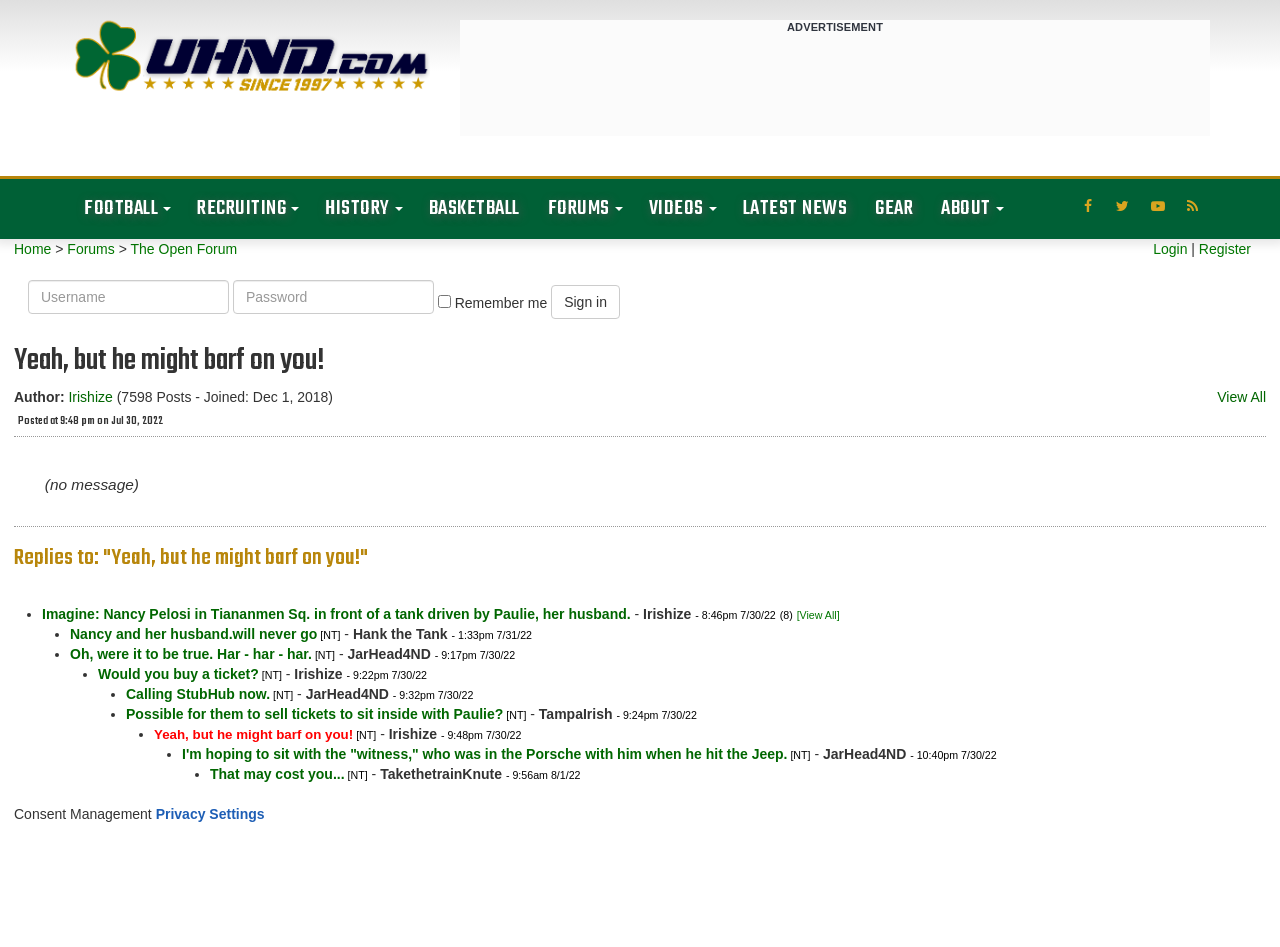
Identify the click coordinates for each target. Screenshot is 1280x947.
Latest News (795, 208)
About (966, 208)
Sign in (585, 302)
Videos (676, 208)
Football (121, 208)
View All (1241, 397)
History (357, 208)
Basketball (474, 208)
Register (1225, 249)
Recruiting (241, 208)
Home (32, 249)
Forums (579, 208)
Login (1170, 249)
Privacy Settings (210, 814)
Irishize (90, 397)
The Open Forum (183, 249)
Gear (894, 208)
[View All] (818, 615)
